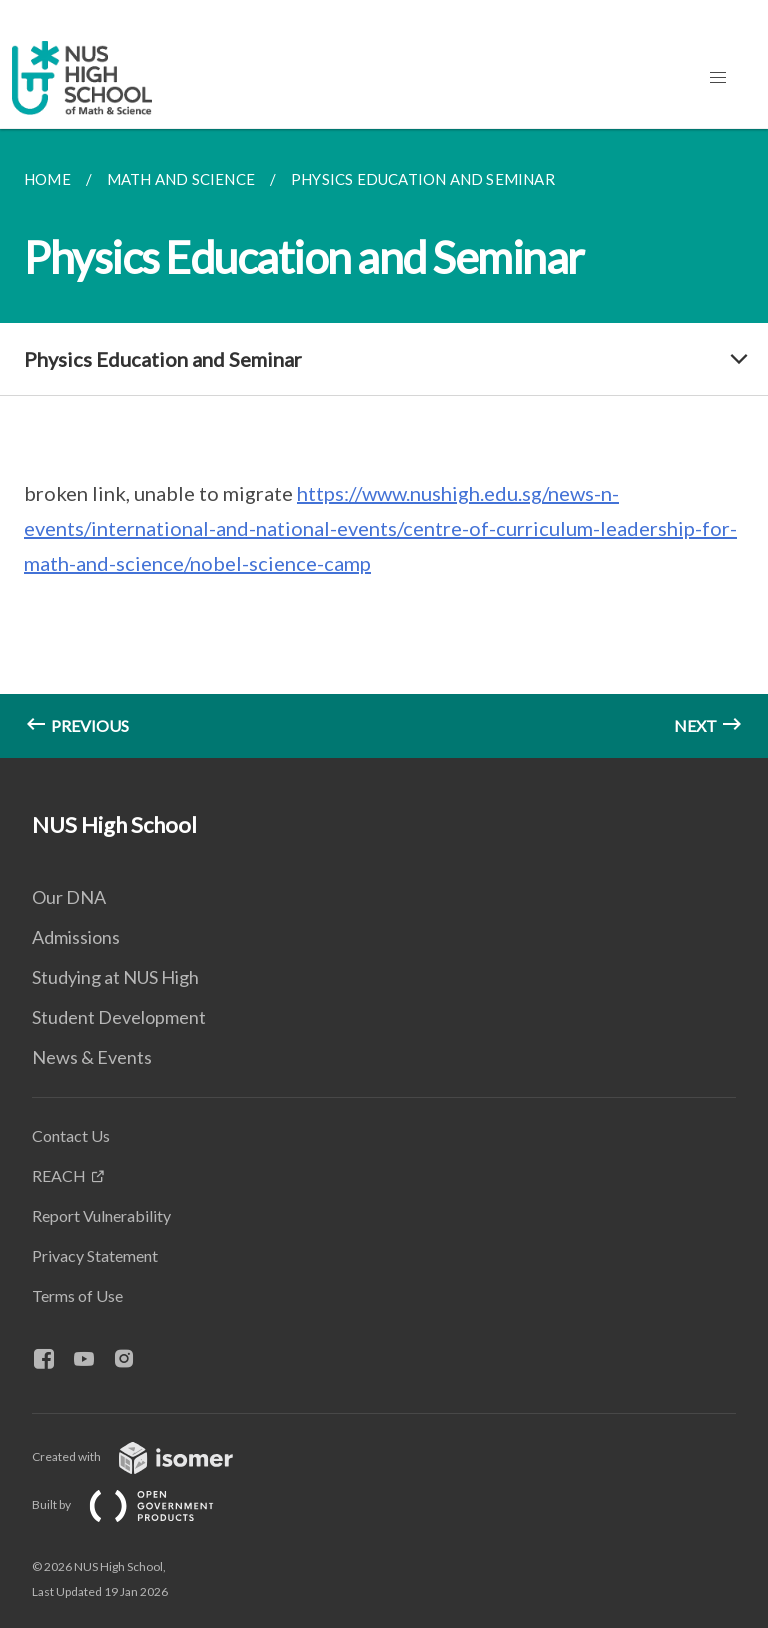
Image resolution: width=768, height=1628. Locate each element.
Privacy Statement (95, 1255)
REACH (59, 1175)
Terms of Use (77, 1295)
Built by (139, 1504)
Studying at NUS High (115, 977)
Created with (148, 1456)
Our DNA (69, 897)
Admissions (76, 937)
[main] (384, 443)
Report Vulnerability (101, 1215)
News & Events (92, 1057)
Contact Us (71, 1135)
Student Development (119, 1017)
